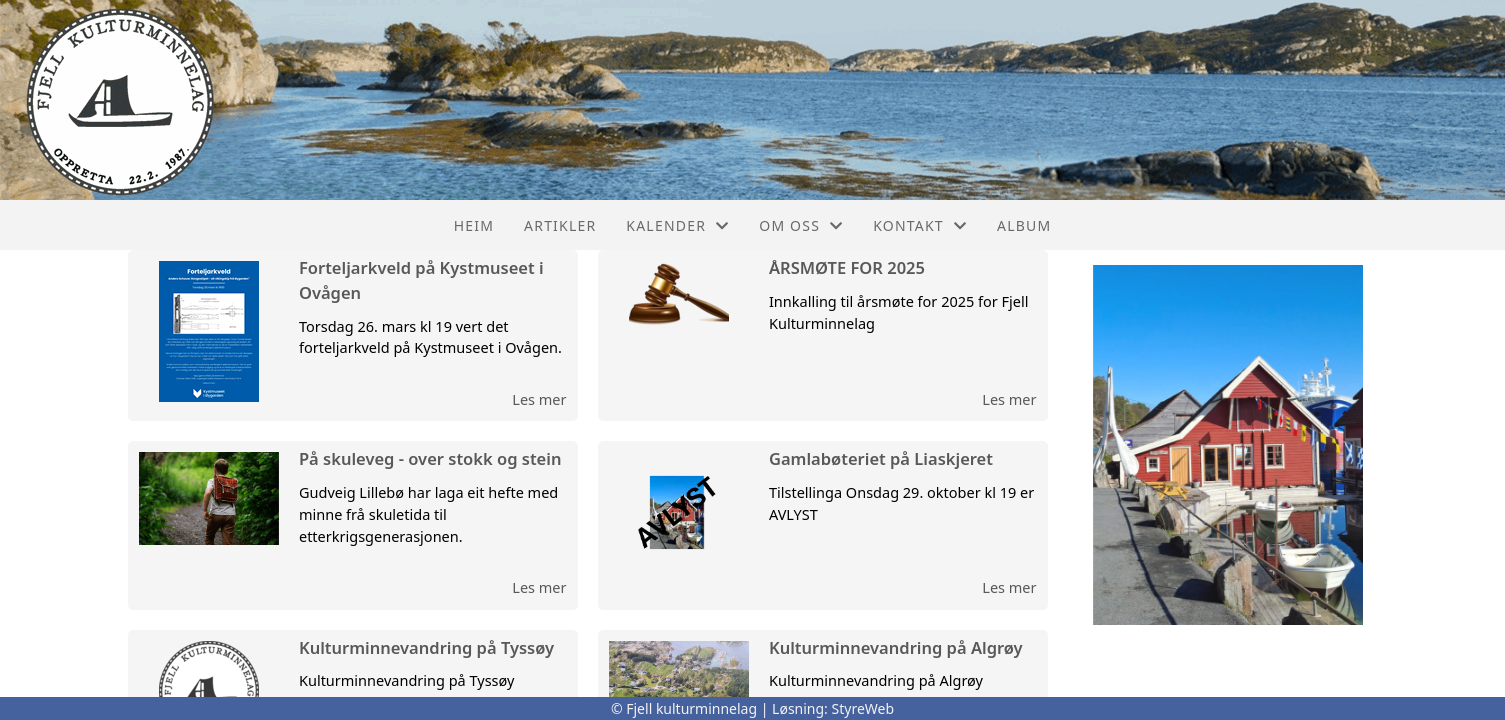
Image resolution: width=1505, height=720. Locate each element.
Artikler (560, 225)
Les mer (539, 399)
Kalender (677, 225)
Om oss (801, 225)
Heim (474, 225)
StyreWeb (863, 708)
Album (1024, 225)
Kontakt (920, 225)
